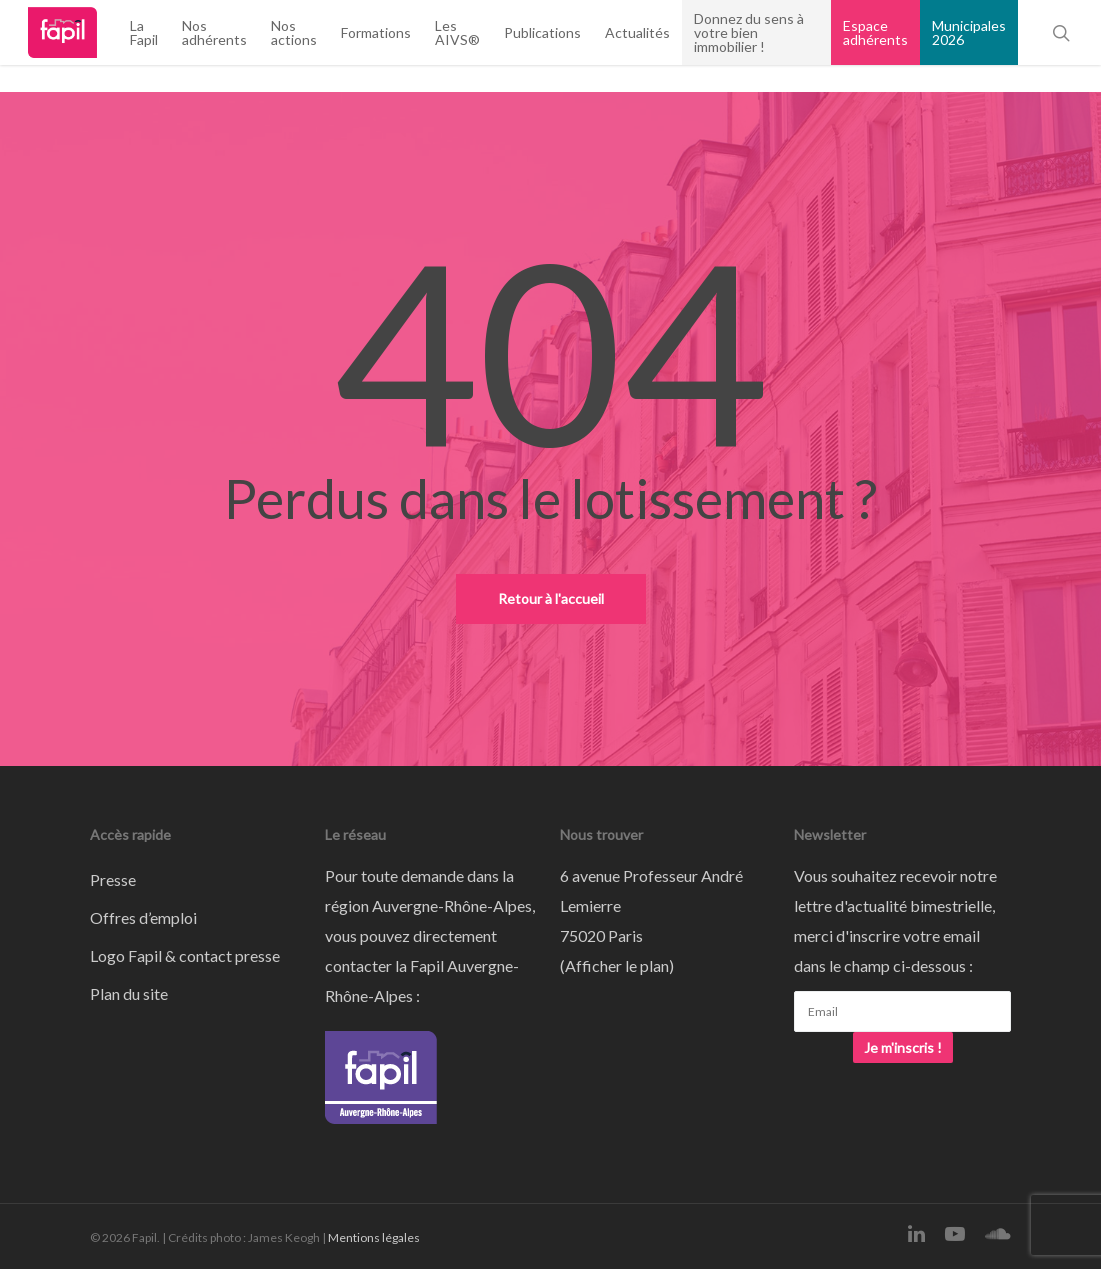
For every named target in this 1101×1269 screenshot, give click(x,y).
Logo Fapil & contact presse (185, 955)
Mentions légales (374, 1237)
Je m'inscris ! (903, 1047)
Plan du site (129, 993)
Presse (113, 879)
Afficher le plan (617, 965)
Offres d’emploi (143, 917)
